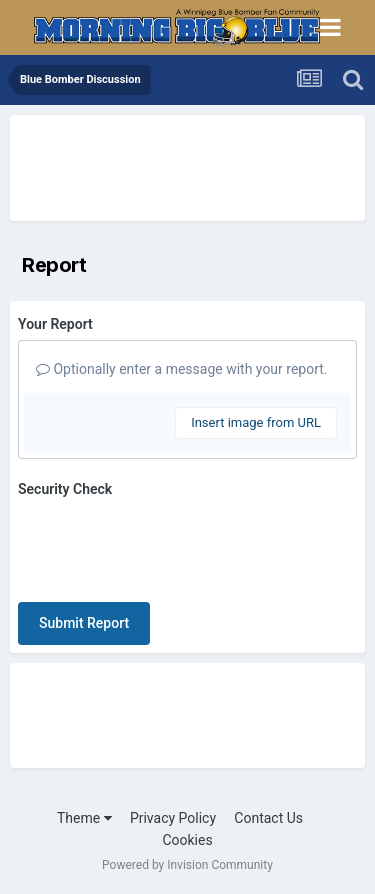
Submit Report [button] (84, 623)
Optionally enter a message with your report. (182, 369)
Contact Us (268, 818)
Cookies (187, 840)
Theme (84, 818)
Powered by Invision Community (187, 865)
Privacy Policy (173, 818)
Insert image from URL (256, 422)
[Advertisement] (170, 165)
